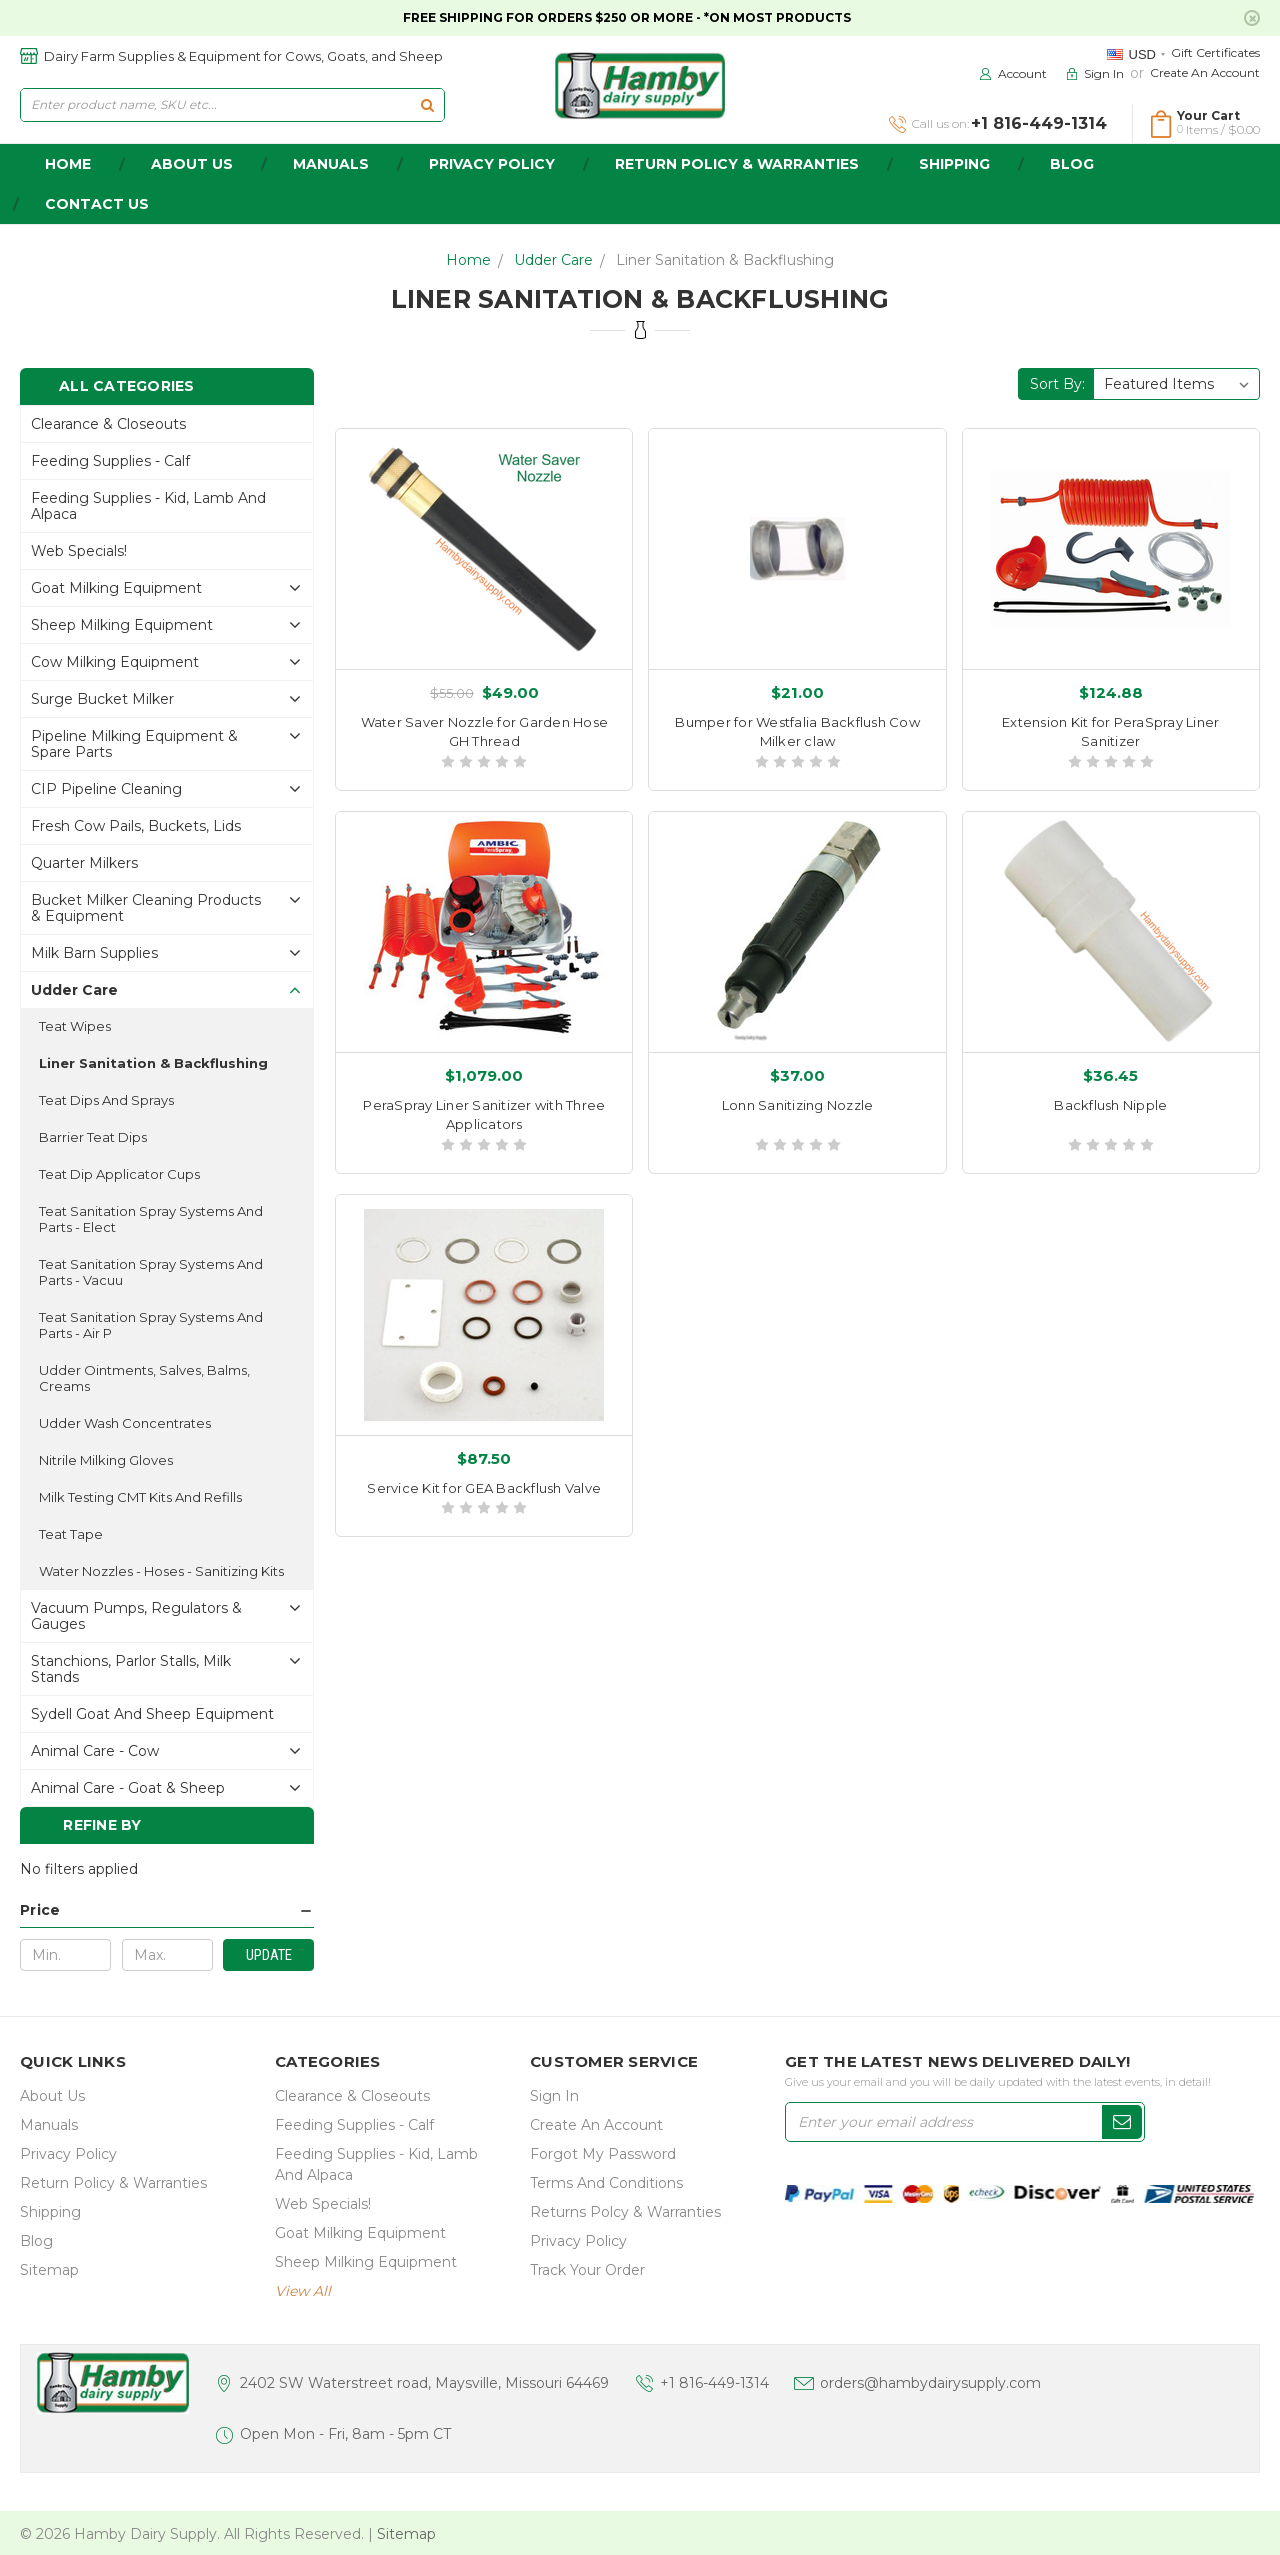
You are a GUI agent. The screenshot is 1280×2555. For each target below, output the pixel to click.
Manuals (331, 164)
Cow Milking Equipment (115, 662)
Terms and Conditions (606, 2183)
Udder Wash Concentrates (125, 1423)
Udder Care (553, 260)
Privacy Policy (492, 164)
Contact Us (97, 204)
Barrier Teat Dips (93, 1137)
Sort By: (1057, 384)
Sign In (554, 2096)
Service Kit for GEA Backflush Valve (484, 1488)
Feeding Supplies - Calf (110, 461)
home (68, 164)
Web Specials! (79, 551)
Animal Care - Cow (95, 1751)
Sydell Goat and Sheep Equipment (152, 1714)
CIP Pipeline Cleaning (106, 789)
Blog (1072, 164)
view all (303, 2291)
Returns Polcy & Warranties (625, 2212)
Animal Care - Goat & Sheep (128, 1788)
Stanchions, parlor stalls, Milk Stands (131, 1669)
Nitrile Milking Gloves (106, 1460)
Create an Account (1205, 72)
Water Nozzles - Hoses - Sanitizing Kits (161, 1571)
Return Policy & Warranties (737, 164)
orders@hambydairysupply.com (930, 2383)
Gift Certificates (1215, 52)
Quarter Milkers (84, 863)
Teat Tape (71, 1534)
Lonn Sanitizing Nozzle (798, 1105)
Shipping (954, 164)
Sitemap (49, 2270)
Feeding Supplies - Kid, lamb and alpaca (148, 506)
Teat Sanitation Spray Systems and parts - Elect (151, 1219)
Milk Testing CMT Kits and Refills (140, 1497)
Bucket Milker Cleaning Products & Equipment (146, 908)
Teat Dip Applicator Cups (119, 1174)
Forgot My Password (603, 2154)
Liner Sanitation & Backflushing (725, 260)
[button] (167, 1910)
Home (468, 260)
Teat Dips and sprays (106, 1100)
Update (269, 1955)
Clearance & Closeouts (108, 424)
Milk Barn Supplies (94, 953)
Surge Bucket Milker (102, 699)
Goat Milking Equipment (116, 588)
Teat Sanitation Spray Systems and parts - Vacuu (151, 1272)
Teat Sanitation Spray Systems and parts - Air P (151, 1325)
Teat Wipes (75, 1026)
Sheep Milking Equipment (122, 625)
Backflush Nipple (1110, 1105)
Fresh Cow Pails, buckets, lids (136, 826)
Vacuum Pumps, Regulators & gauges (136, 1616)
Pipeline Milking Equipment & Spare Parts (134, 744)
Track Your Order (587, 2270)
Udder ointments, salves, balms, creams (144, 1378)
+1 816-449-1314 (714, 2383)
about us (192, 164)
